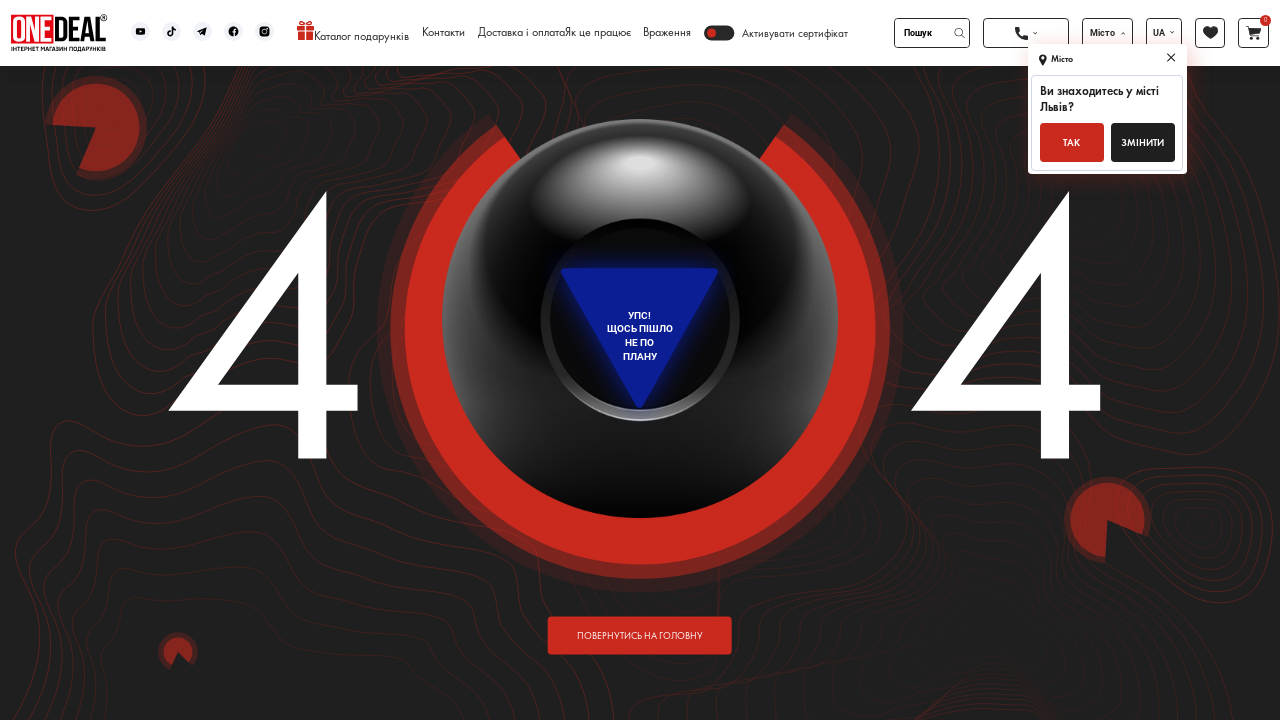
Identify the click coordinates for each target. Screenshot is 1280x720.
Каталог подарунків (353, 32)
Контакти (443, 32)
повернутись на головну (640, 634)
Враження (667, 32)
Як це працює (598, 32)
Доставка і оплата (521, 32)
